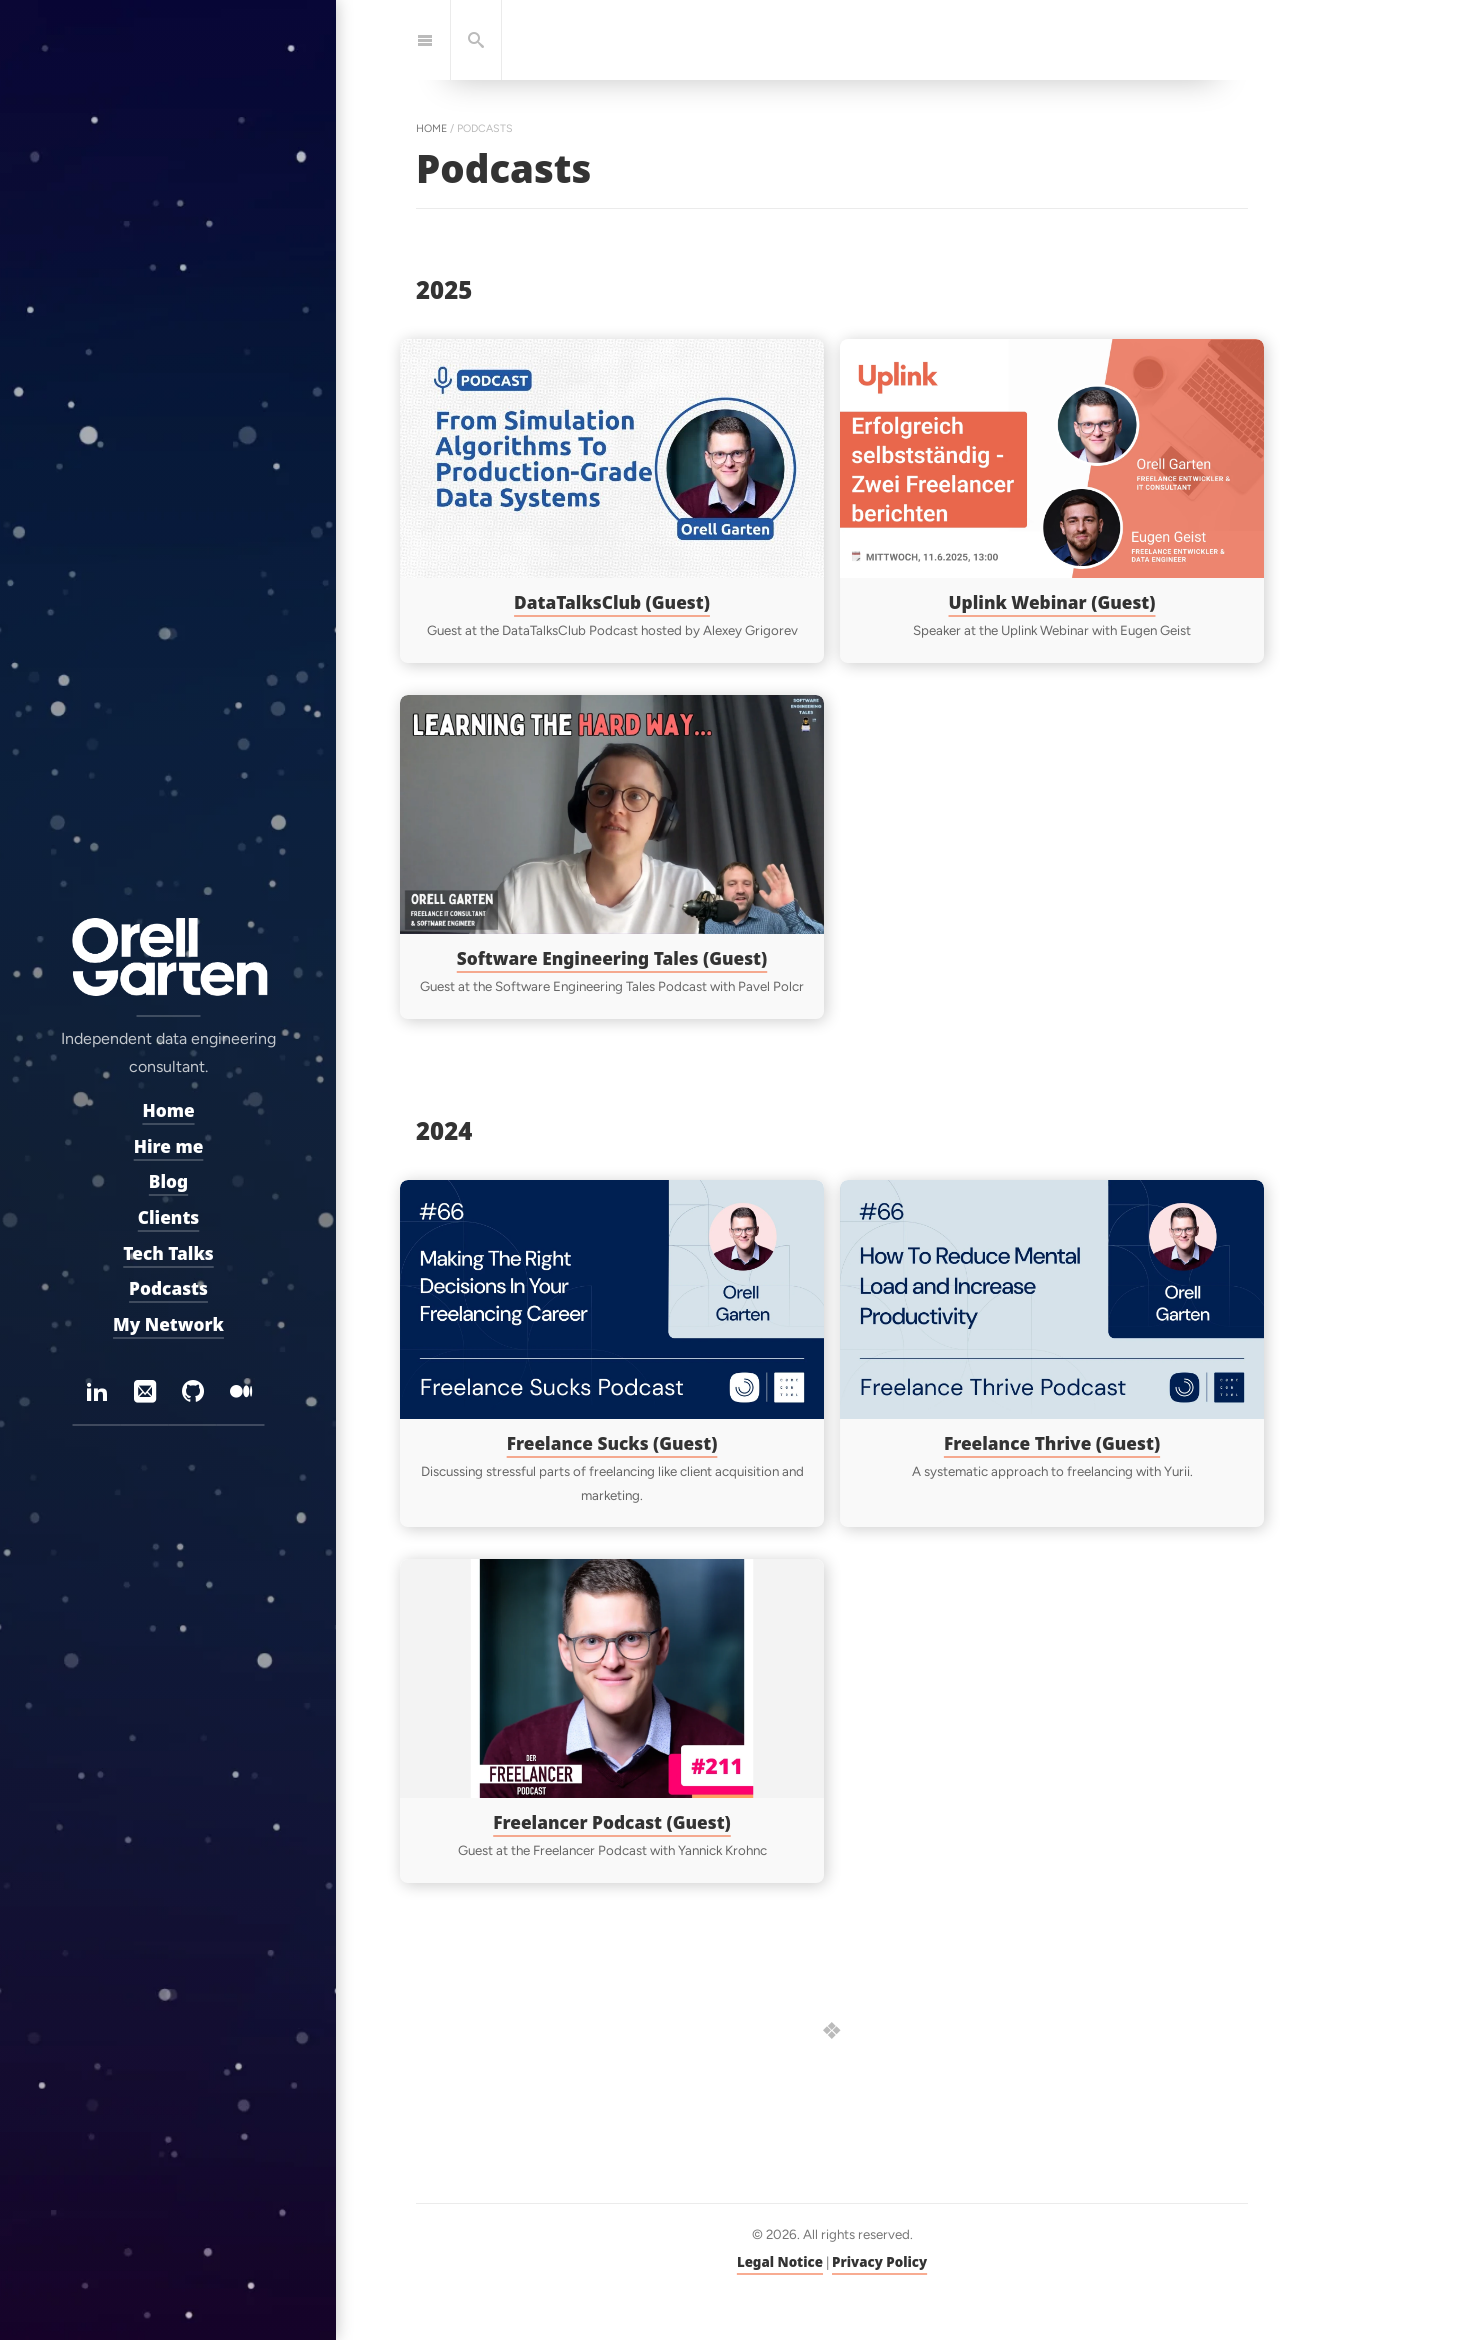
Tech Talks (168, 1253)
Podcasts (168, 1288)
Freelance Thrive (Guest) (1052, 1442)
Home (168, 1110)
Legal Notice (780, 2262)
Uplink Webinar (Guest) (1052, 601)
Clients (168, 1217)
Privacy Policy (879, 2262)
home (431, 128)
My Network (168, 1324)
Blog (167, 1182)
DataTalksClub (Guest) (612, 601)
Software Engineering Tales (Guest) (612, 957)
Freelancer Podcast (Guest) (612, 1821)
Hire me (168, 1146)
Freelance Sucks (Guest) (612, 1442)
